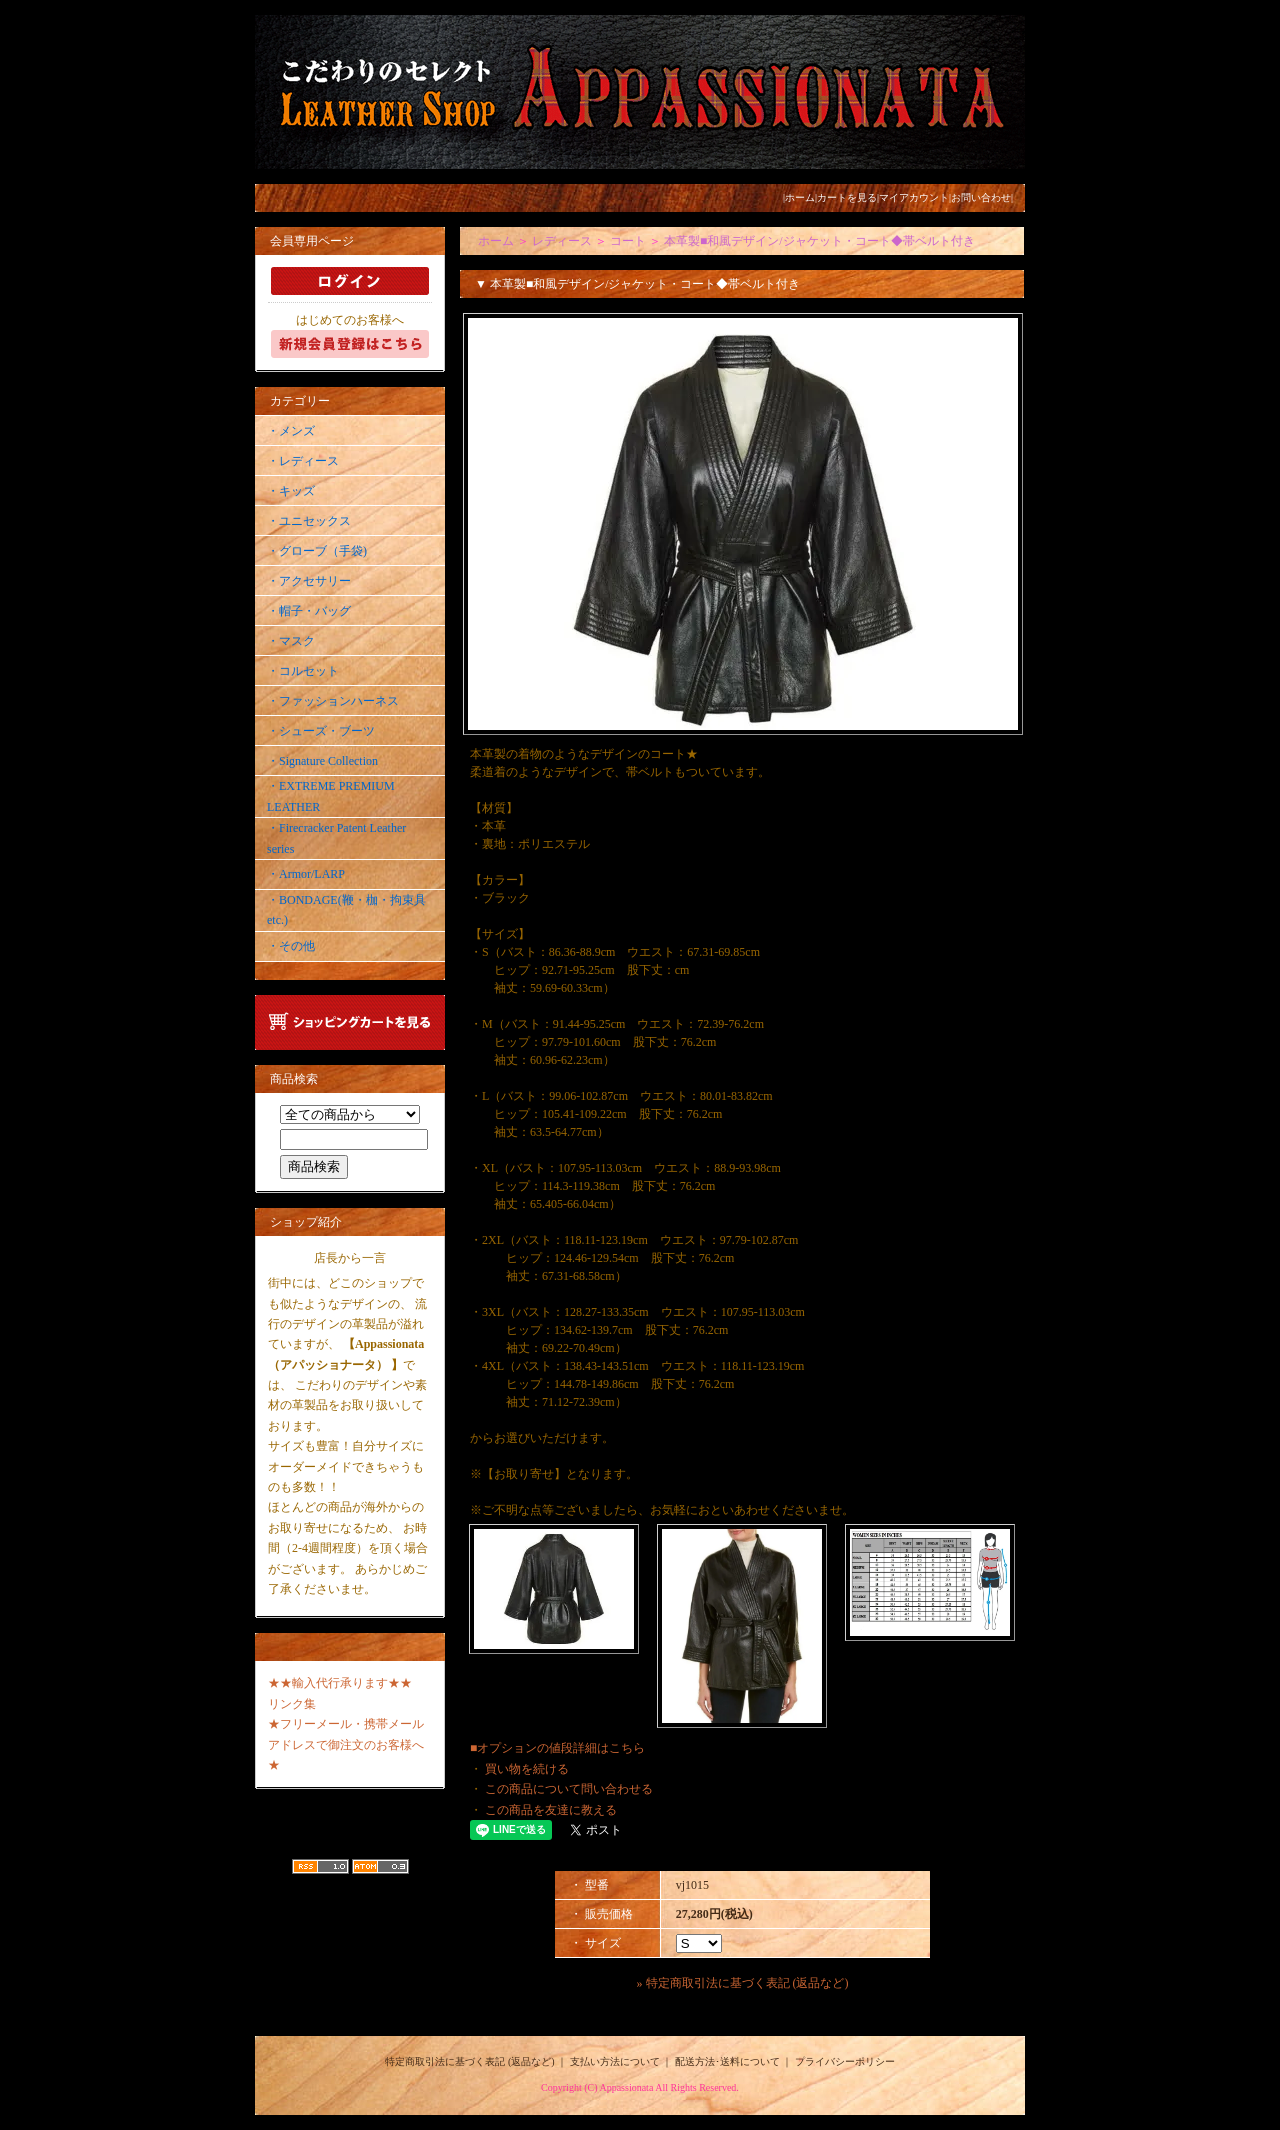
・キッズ (291, 491)
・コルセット (303, 671)
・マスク (291, 641)
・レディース (303, 461)
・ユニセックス (309, 521)
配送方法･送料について (727, 2061)
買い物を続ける (527, 1769)
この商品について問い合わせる (569, 1789)
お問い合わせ (981, 197)
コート (628, 241)
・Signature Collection (322, 761)
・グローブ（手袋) (317, 551)
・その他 (291, 946)
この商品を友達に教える (551, 1810)
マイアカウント (914, 197)
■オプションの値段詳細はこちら (557, 1748)
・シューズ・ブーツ (321, 731)
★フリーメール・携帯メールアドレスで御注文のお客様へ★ (346, 1744)
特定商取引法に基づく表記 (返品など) (469, 2061)
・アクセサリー (309, 581)
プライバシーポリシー (845, 2061)
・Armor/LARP (306, 874)
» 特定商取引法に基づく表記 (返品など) (743, 1983)
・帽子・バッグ (309, 611)
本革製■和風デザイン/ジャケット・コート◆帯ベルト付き (819, 241)
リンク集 (292, 1704)
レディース (562, 241)
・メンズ (291, 431)
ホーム (800, 197)
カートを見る (847, 197)
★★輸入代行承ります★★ (340, 1683)
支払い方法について (615, 2061)
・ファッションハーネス (333, 701)
